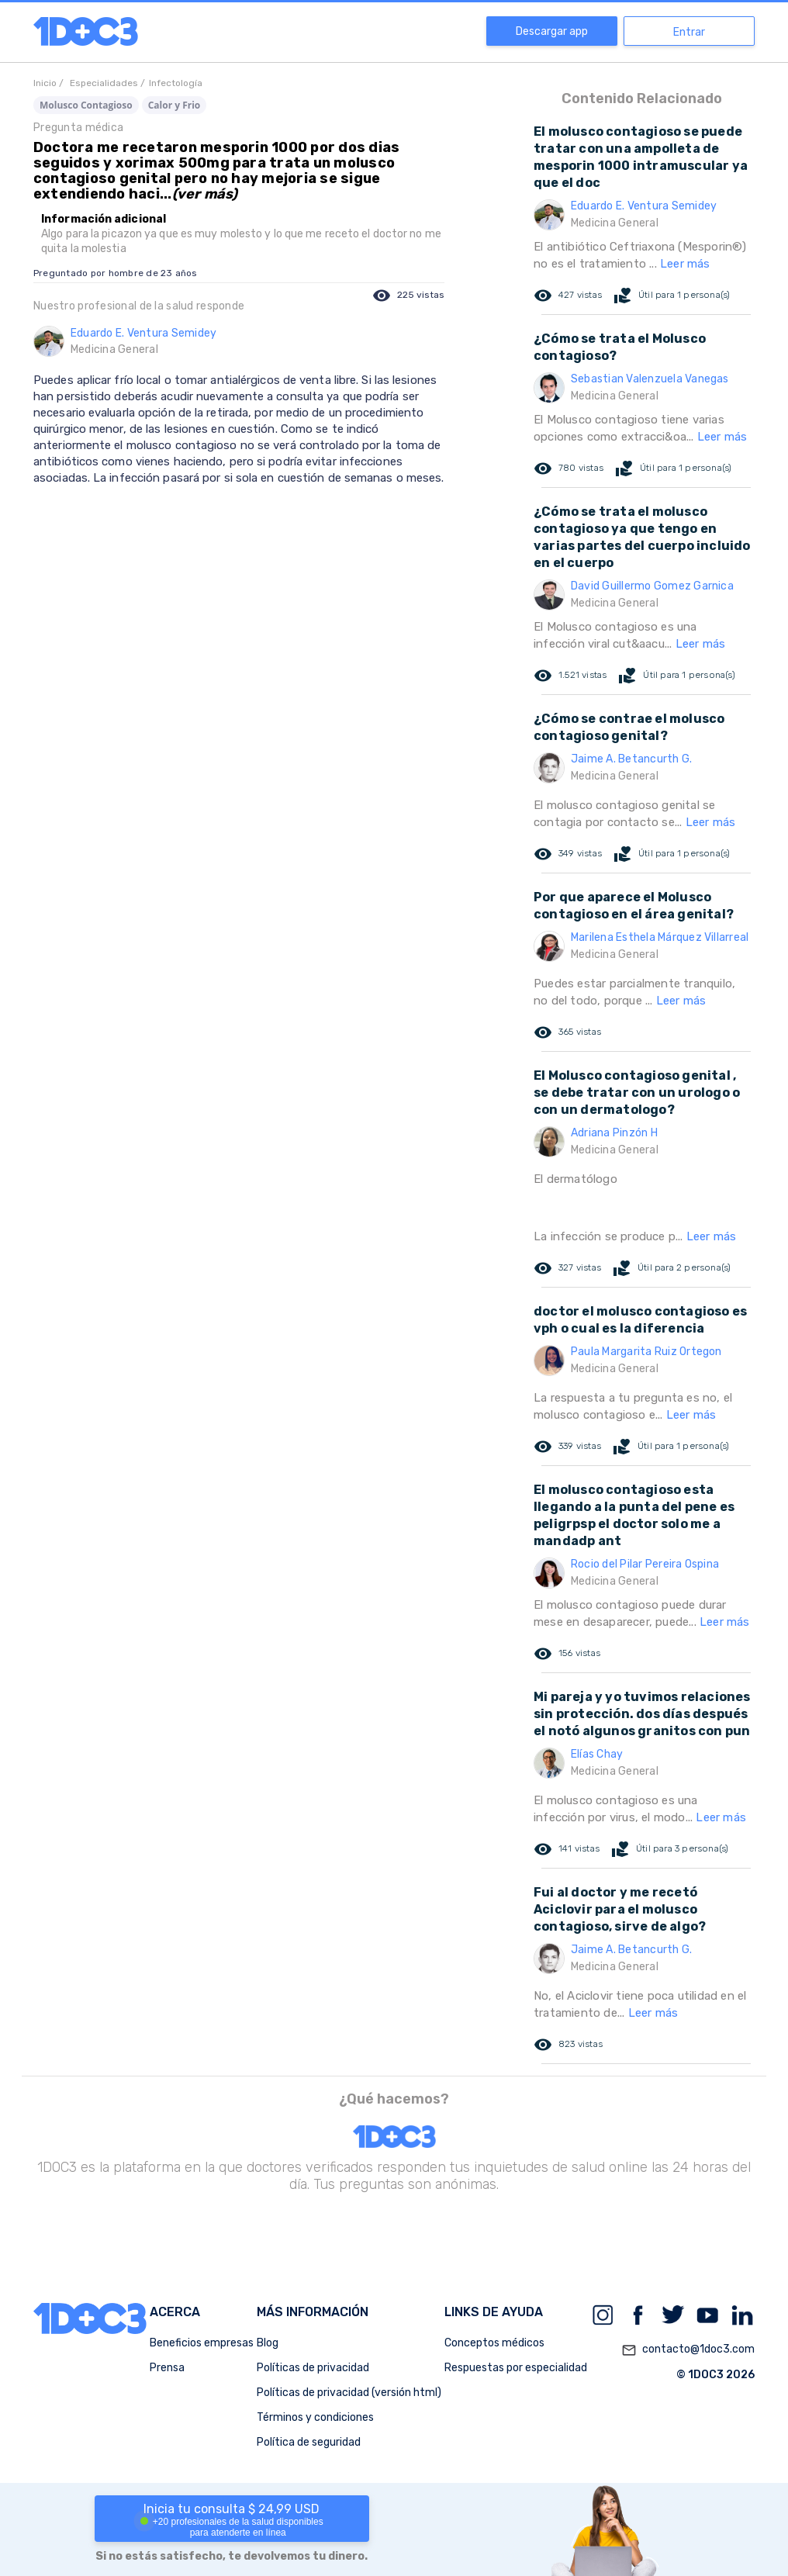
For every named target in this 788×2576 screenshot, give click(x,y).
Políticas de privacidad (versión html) (349, 2392)
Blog (267, 2343)
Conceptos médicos (494, 2343)
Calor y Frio (174, 105)
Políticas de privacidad (313, 2367)
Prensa (167, 2367)
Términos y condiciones (315, 2417)
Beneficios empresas (202, 2343)
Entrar (689, 32)
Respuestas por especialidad (515, 2367)
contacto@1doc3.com (688, 2350)
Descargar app (552, 31)
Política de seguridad (309, 2442)
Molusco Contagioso (86, 105)
